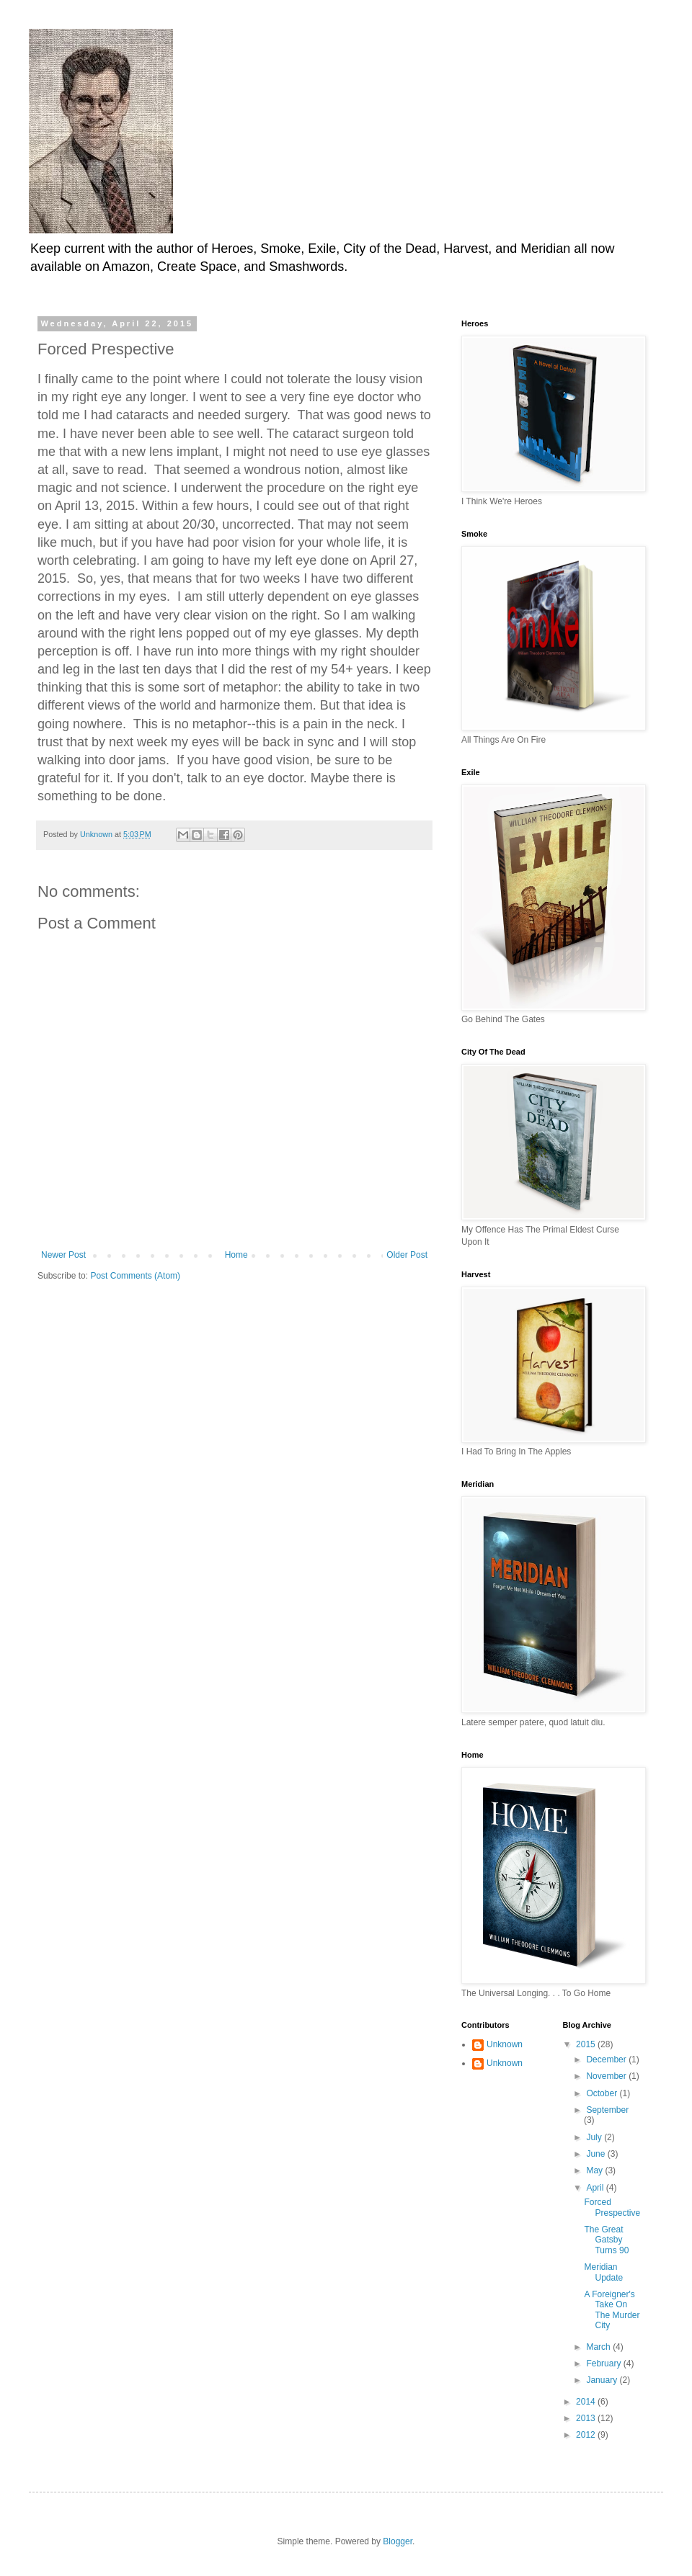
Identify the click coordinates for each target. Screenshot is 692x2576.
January (602, 2380)
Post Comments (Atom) (135, 1276)
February (604, 2363)
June (596, 2154)
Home (236, 1255)
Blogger (397, 2541)
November (607, 2076)
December (607, 2059)
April (596, 2188)
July (595, 2137)
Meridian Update (603, 2272)
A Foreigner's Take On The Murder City (611, 2309)
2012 (587, 2435)
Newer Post (63, 1255)
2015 (587, 2044)
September (607, 2110)
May (595, 2170)
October (602, 2093)
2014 (587, 2402)
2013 (587, 2418)
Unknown (505, 2044)
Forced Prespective (612, 2207)
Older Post (406, 1255)
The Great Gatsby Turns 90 (606, 2239)
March (599, 2347)
